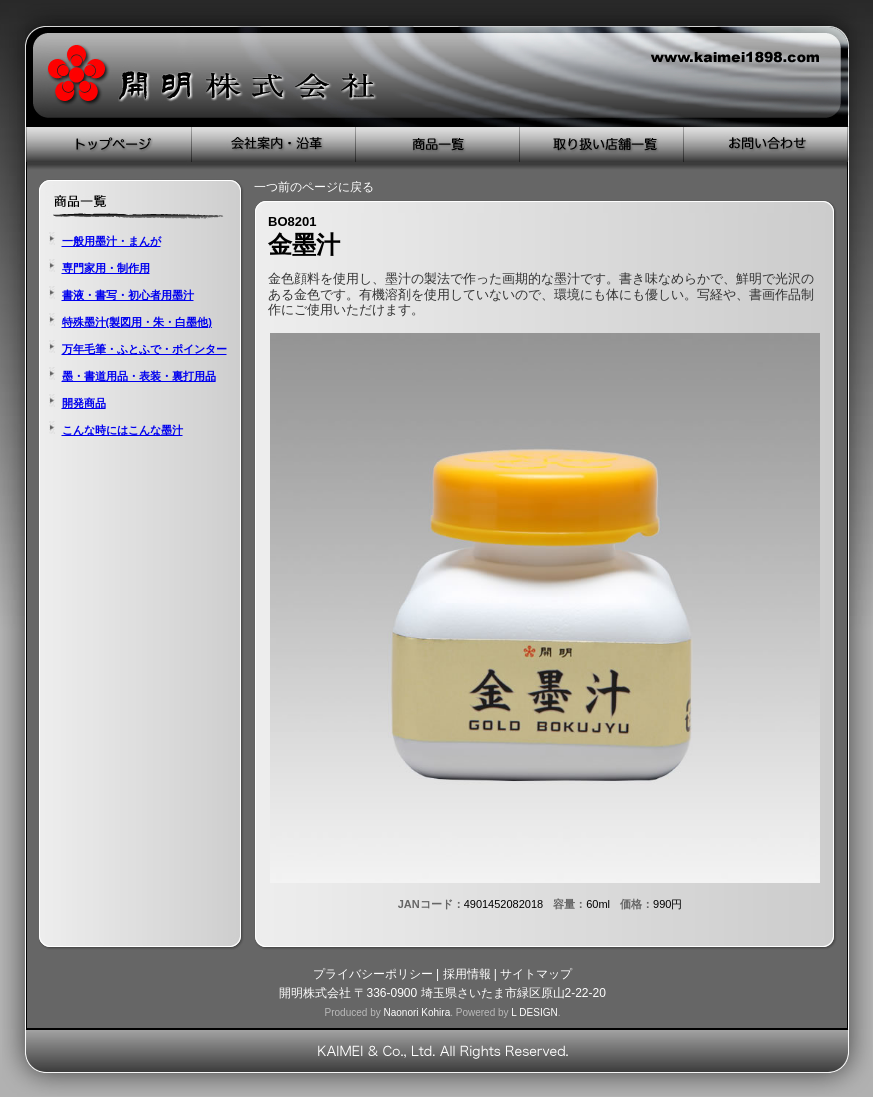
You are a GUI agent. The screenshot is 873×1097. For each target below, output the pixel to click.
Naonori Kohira (416, 1012)
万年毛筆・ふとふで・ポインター (144, 349)
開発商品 (84, 403)
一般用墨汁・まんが (111, 241)
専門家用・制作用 (106, 268)
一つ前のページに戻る (314, 187)
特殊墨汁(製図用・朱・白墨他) (137, 322)
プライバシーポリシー (373, 974)
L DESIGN (534, 1012)
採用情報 (467, 974)
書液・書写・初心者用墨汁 (128, 295)
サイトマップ (536, 974)
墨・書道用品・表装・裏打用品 (139, 376)
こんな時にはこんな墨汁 (122, 430)
